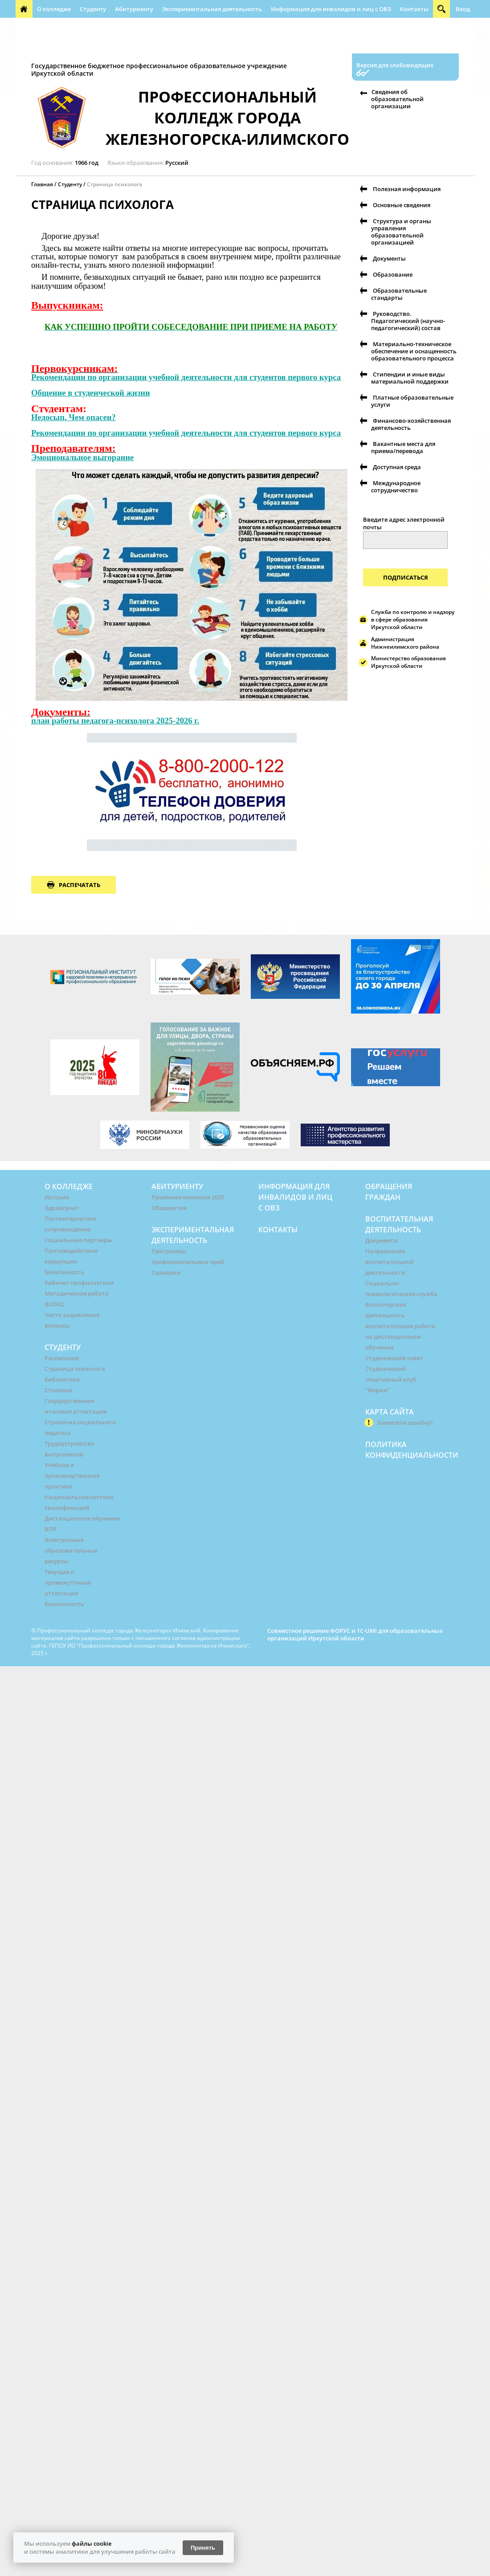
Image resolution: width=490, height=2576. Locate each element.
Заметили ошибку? (405, 1423)
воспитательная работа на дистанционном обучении (400, 1336)
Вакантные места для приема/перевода (403, 447)
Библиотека (62, 1379)
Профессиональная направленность (115, 45)
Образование (392, 274)
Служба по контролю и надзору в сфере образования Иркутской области (412, 619)
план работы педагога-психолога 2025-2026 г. (115, 720)
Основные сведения (401, 205)
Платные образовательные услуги (412, 401)
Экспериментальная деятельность (212, 9)
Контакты (414, 9)
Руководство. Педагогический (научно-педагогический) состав (408, 321)
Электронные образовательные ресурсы (71, 1550)
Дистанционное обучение (82, 1518)
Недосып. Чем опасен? (73, 417)
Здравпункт (62, 1208)
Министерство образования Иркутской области (408, 662)
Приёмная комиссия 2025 (187, 1197)
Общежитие (169, 1208)
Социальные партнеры (78, 1240)
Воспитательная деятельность (134, 27)
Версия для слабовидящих (394, 65)
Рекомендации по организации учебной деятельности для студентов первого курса (186, 377)
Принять (203, 2547)
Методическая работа (77, 1293)
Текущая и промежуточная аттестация (68, 1582)
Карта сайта (389, 1412)
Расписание (62, 1358)
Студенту (93, 9)
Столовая (58, 1390)
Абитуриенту (134, 9)
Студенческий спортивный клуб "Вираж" (390, 1379)
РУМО (298, 27)
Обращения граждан (50, 27)
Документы (389, 258)
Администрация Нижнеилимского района (405, 643)
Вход (463, 9)
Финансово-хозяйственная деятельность (411, 424)
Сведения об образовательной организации (397, 99)
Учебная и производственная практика (72, 1475)
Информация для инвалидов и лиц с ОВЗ (331, 9)
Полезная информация (211, 45)
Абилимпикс (424, 27)
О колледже (54, 9)
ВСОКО (55, 1304)
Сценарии (166, 1272)
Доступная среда (397, 467)
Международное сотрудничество (396, 486)
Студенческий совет (394, 1358)
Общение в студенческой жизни (90, 392)
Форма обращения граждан (356, 27)
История (57, 1197)
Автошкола (36, 45)
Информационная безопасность (235, 27)
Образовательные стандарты (399, 294)
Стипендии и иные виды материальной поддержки (410, 377)
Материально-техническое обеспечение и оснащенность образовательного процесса (414, 351)
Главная (42, 184)
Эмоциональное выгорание (82, 457)
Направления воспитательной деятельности (389, 1261)
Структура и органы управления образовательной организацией (401, 231)
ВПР (51, 1529)
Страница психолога (114, 184)
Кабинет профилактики (79, 1283)
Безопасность (64, 1272)
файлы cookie (91, 2543)
